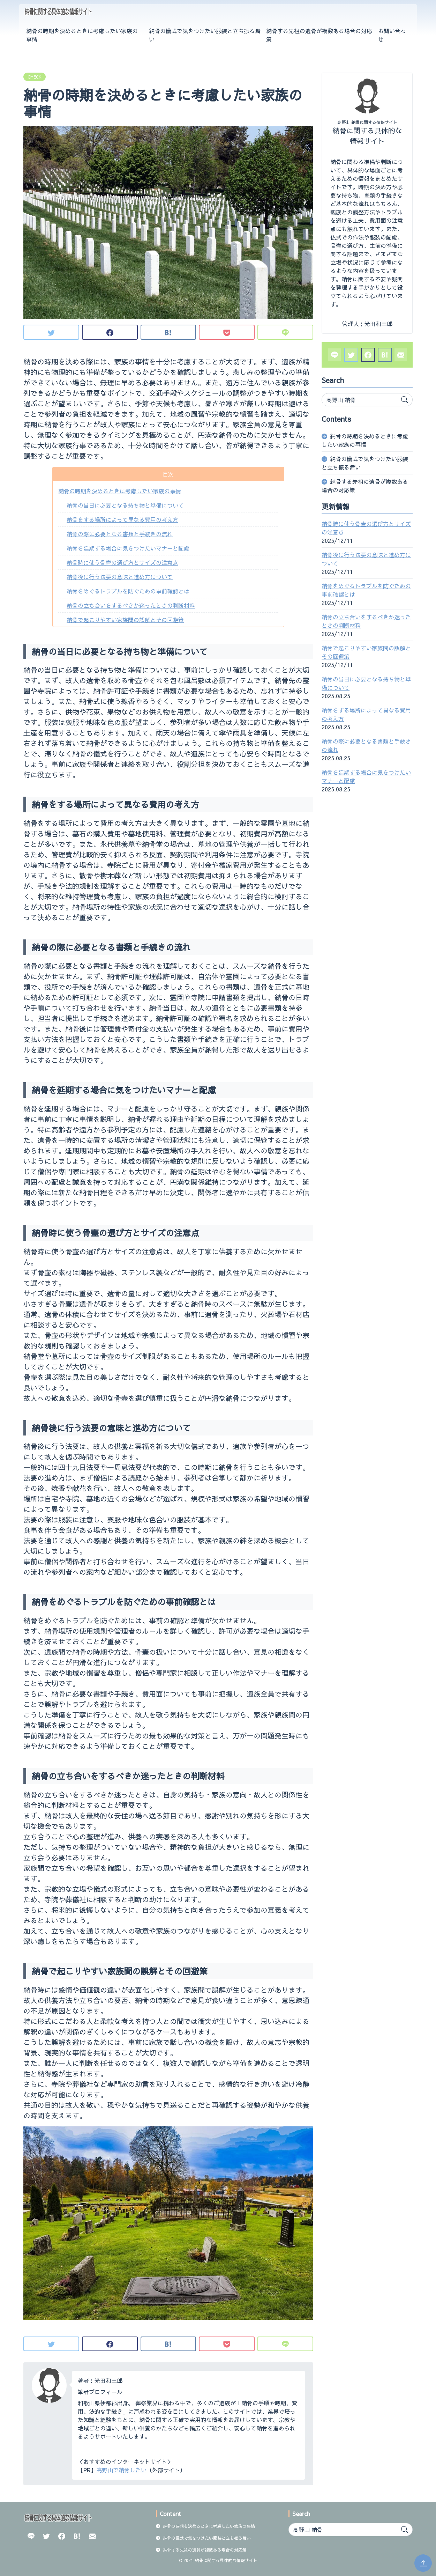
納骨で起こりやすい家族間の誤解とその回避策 (125, 619)
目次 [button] (168, 474)
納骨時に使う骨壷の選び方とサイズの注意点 (122, 562)
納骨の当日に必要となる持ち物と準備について (125, 505)
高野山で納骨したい (121, 2470)
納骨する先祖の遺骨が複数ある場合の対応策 (319, 35)
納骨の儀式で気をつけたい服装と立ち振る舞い (205, 35)
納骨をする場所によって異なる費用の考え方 (122, 519)
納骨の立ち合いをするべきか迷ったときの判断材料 (131, 605)
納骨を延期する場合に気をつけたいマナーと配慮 (128, 548)
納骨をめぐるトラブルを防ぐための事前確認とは (128, 591)
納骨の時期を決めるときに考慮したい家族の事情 (82, 35)
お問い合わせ (392, 35)
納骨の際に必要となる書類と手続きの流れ (120, 534)
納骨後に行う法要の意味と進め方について (120, 577)
